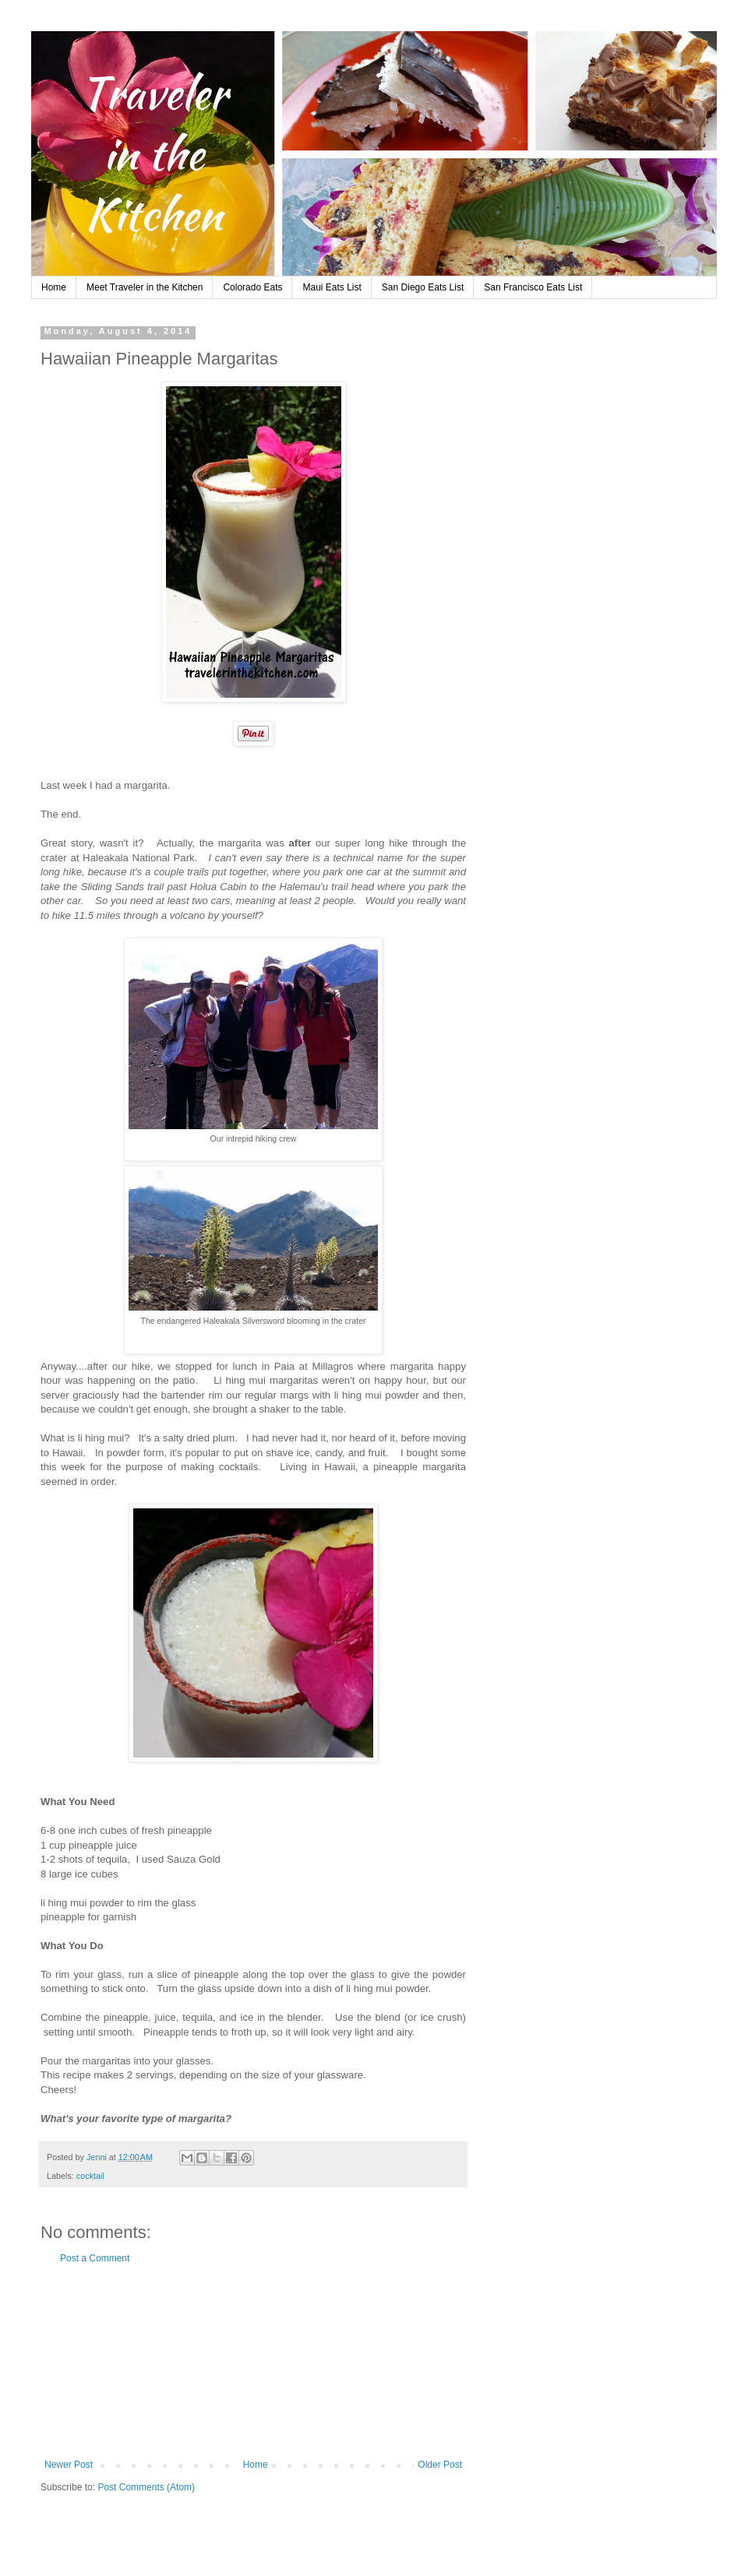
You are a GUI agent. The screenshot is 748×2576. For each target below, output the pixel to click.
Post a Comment (94, 2258)
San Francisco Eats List (533, 287)
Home (53, 287)
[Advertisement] (253, 2362)
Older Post (440, 2464)
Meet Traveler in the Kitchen (144, 287)
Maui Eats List (331, 287)
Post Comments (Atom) (146, 2487)
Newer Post (68, 2464)
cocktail (90, 2175)
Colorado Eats (252, 287)
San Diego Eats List (423, 287)
